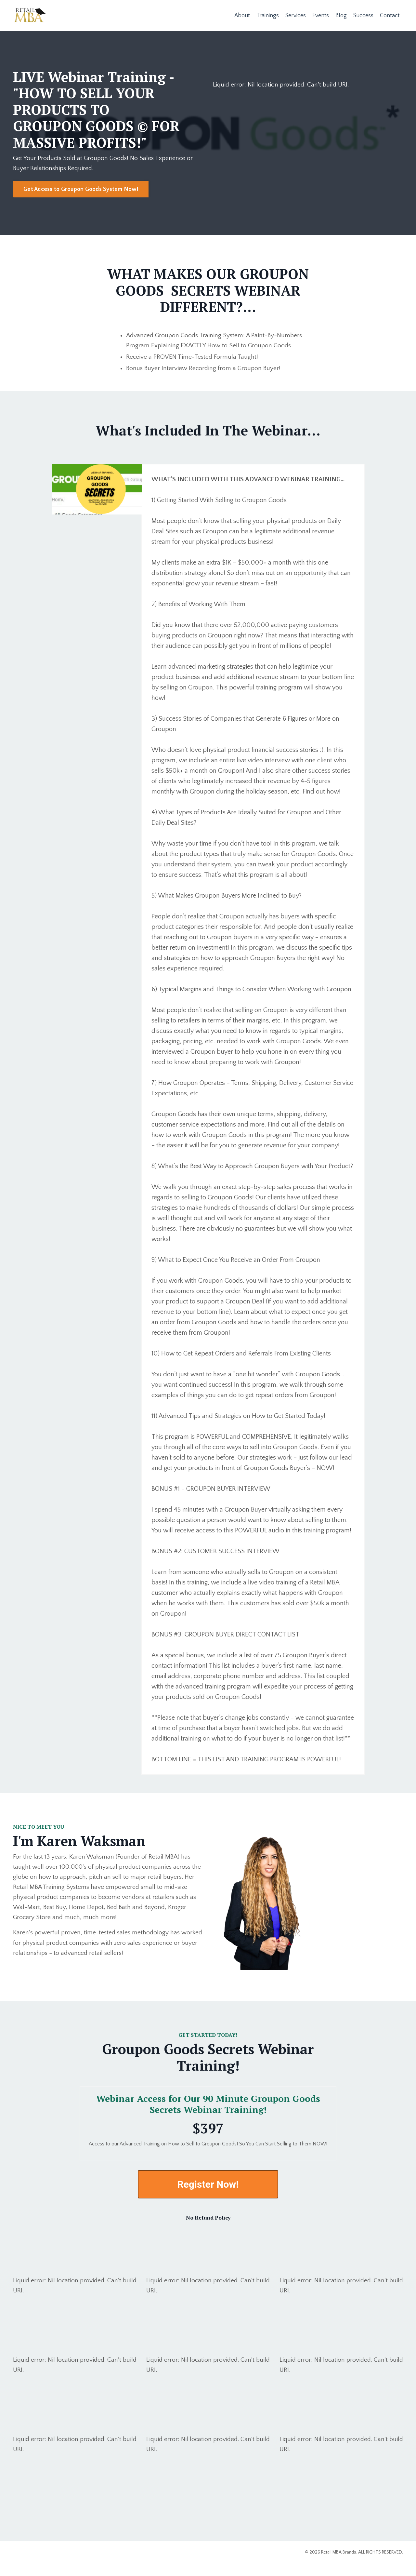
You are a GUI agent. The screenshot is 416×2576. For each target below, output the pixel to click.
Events (320, 15)
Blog (340, 15)
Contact (390, 15)
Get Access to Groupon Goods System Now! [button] (80, 189)
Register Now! (208, 2196)
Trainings (267, 15)
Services (295, 15)
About (241, 15)
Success (363, 15)
